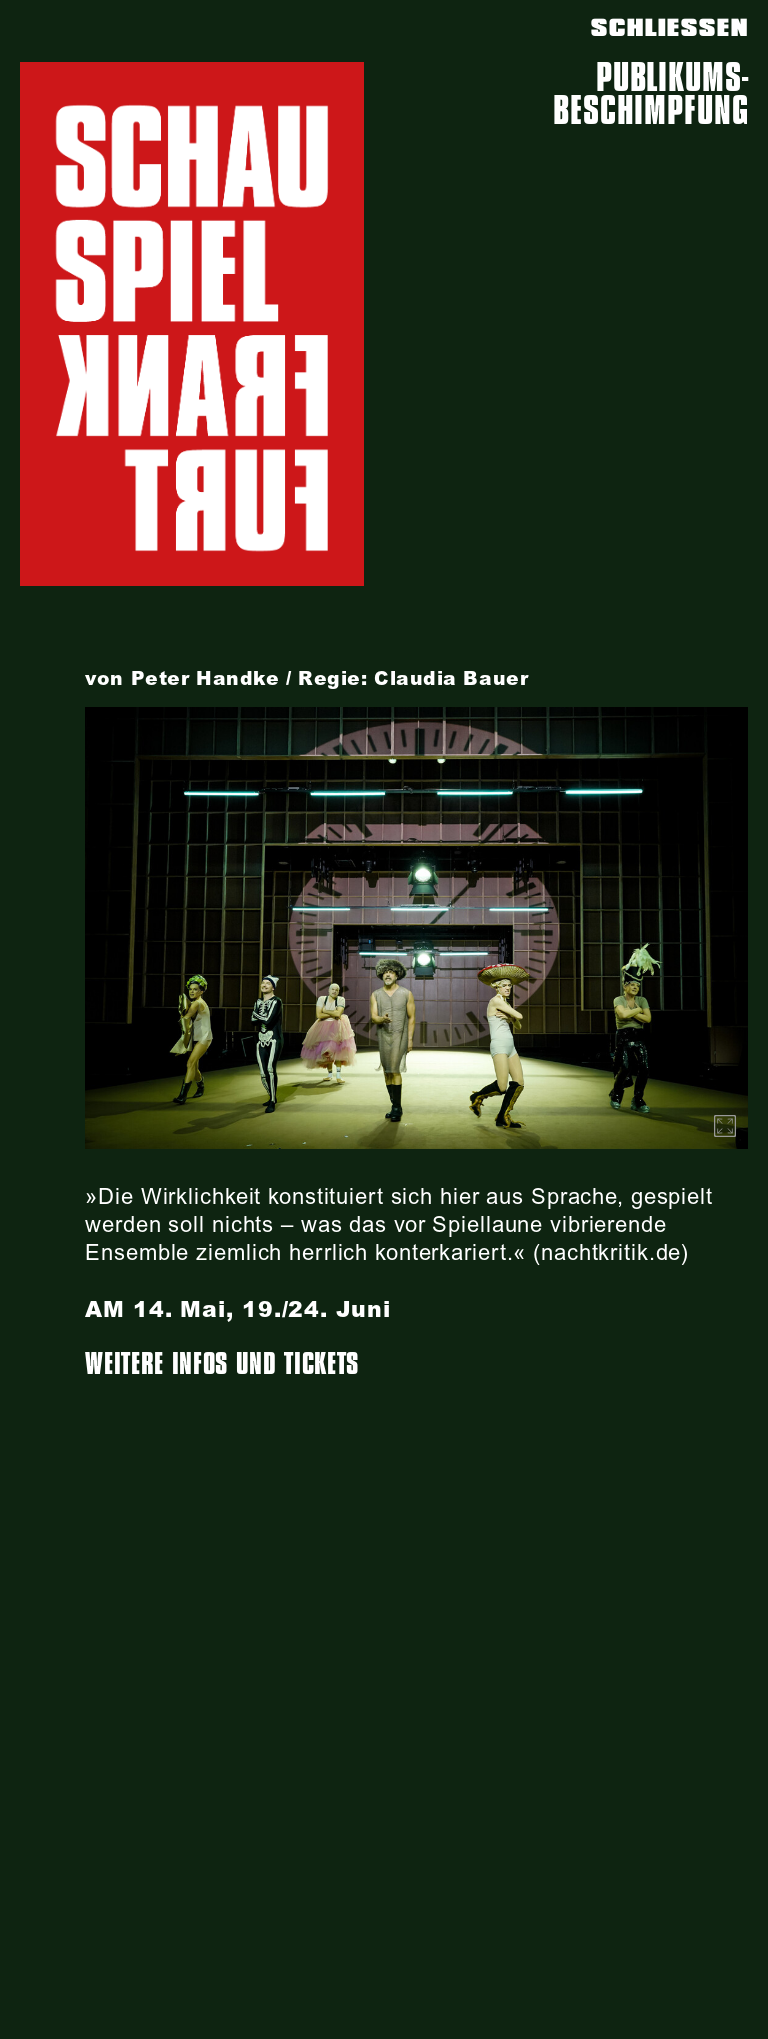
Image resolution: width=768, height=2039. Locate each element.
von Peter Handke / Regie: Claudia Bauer (306, 678)
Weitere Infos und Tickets (222, 1364)
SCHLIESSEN (669, 28)
